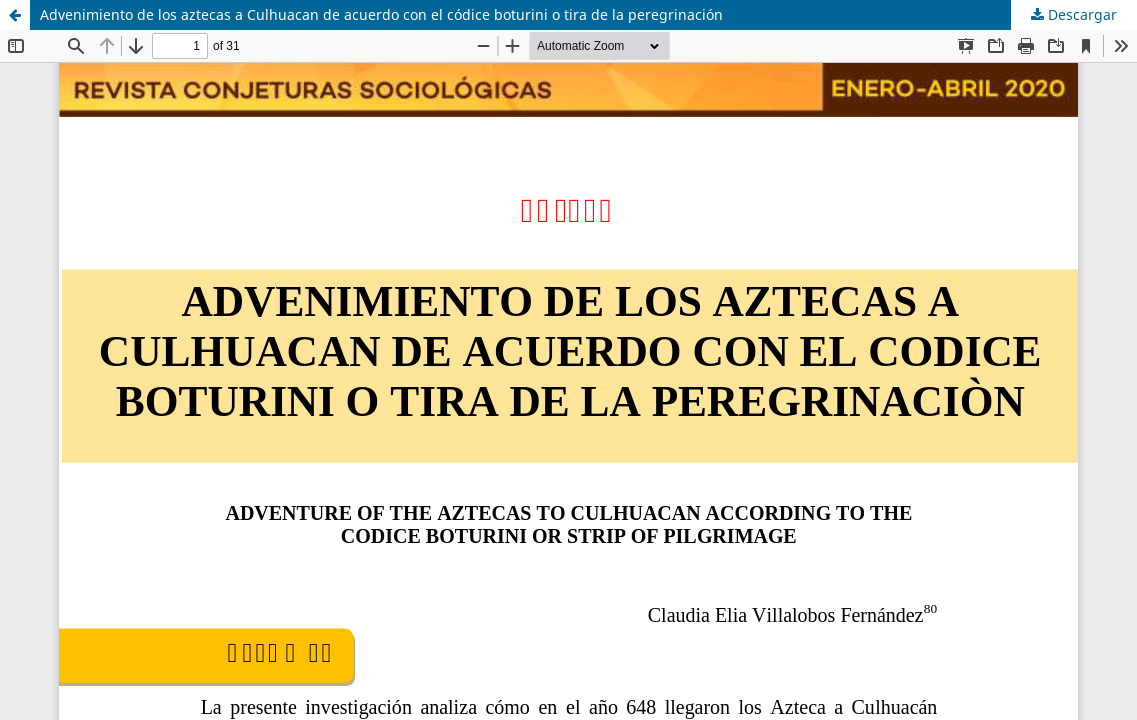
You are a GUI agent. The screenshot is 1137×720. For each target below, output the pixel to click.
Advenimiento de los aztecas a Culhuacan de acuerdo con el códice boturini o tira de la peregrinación (381, 14)
